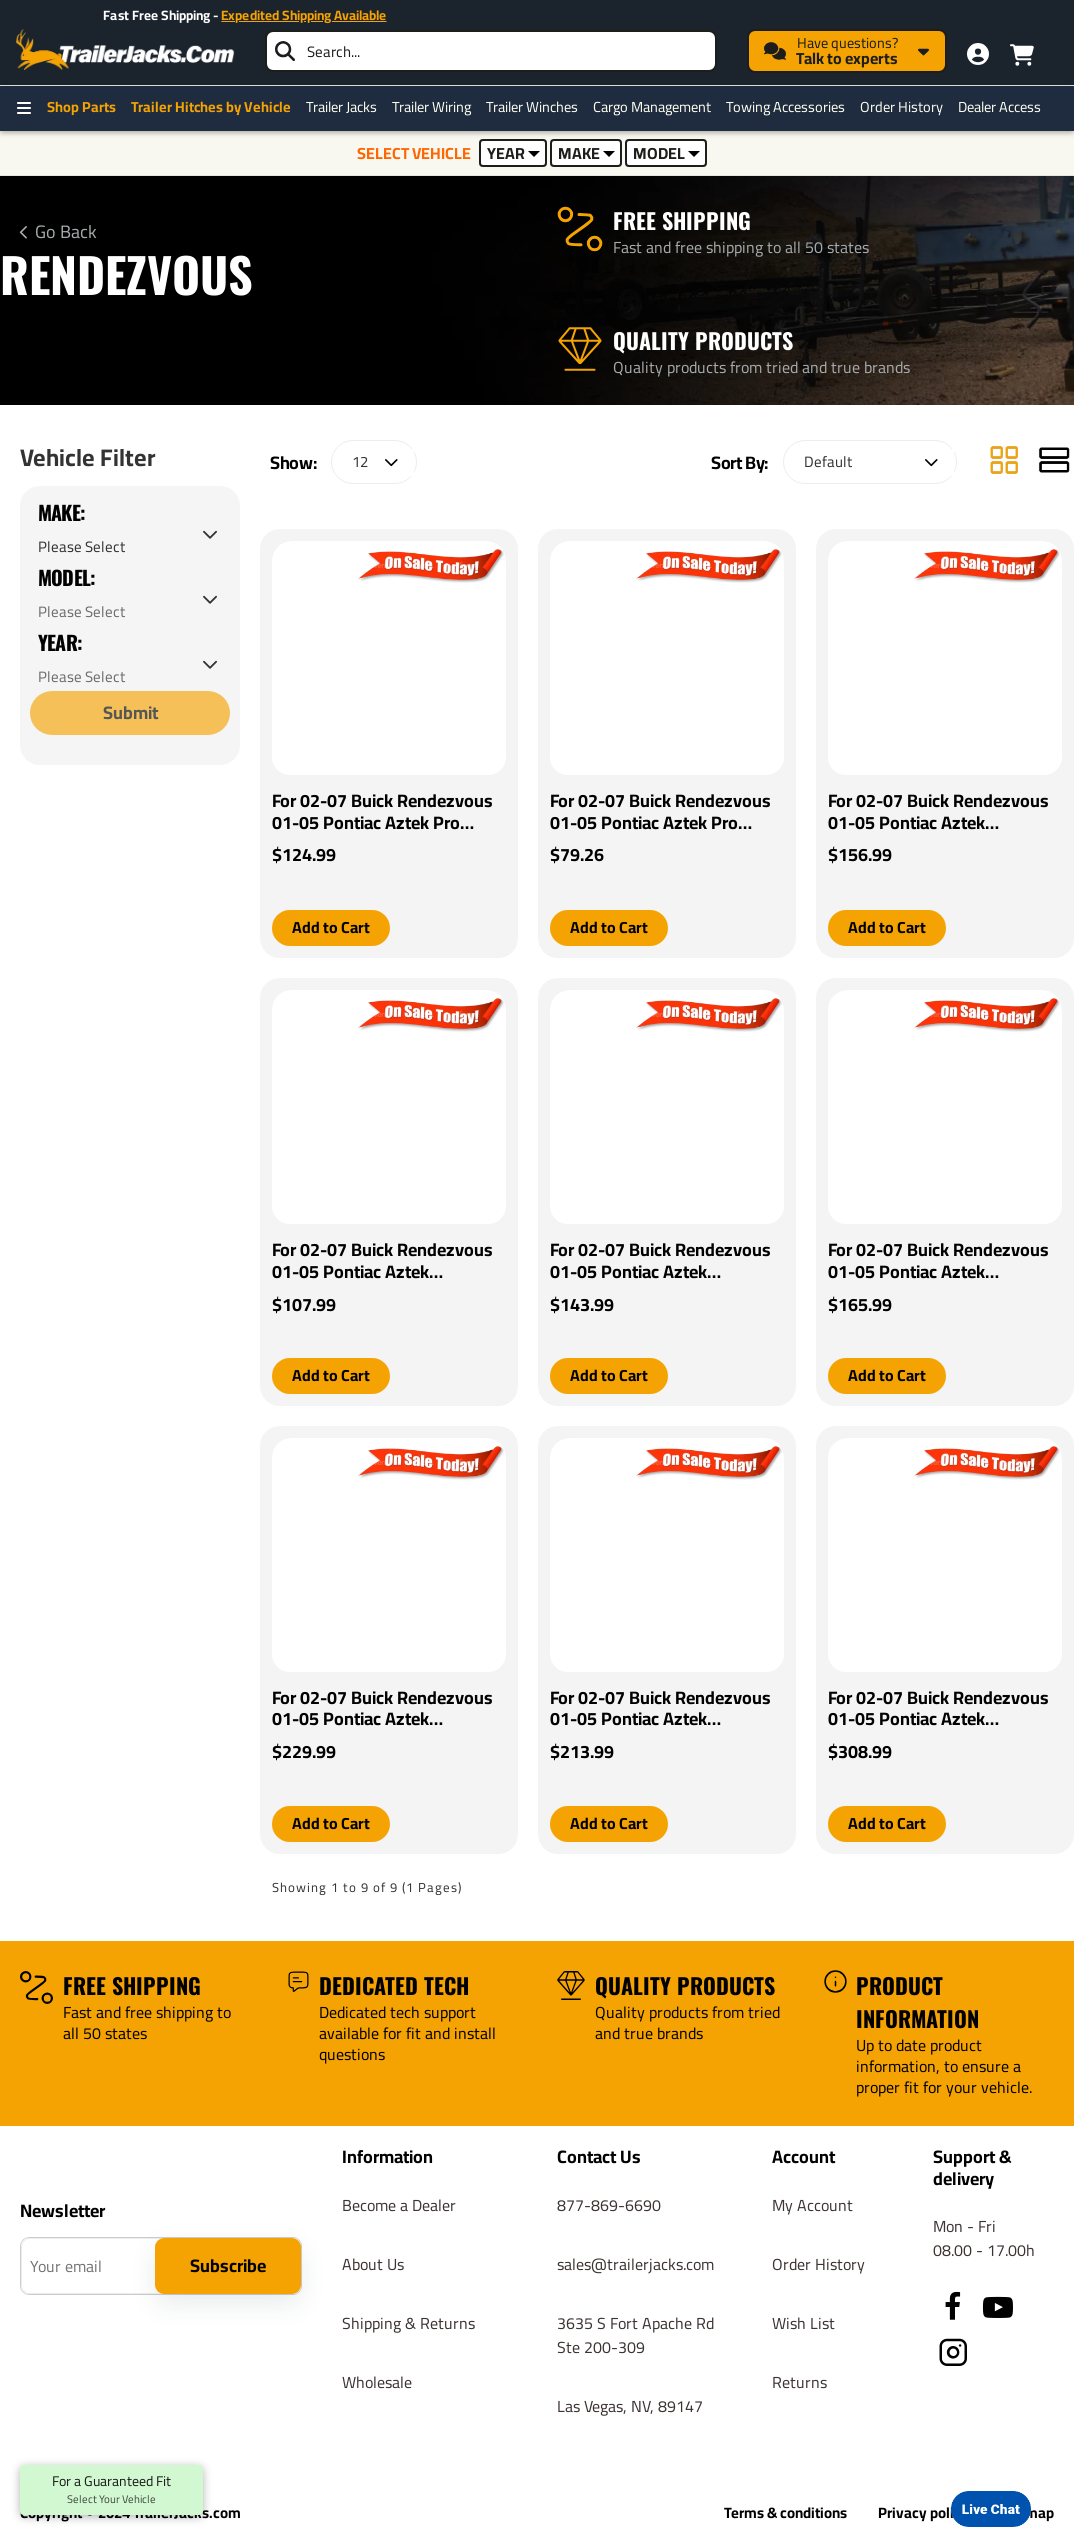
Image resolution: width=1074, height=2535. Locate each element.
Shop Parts (81, 107)
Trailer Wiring (431, 107)
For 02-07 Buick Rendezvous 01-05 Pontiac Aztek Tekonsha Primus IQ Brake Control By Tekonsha (938, 1261)
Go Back (66, 232)
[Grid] (1004, 462)
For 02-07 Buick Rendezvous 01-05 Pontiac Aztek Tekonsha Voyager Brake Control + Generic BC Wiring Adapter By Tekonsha (660, 1261)
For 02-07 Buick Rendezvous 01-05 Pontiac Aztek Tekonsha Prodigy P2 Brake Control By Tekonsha (660, 1709)
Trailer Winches (532, 107)
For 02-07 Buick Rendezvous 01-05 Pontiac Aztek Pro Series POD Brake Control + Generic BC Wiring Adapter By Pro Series (662, 813)
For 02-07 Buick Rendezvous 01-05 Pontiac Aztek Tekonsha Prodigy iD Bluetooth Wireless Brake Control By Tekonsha (382, 1709)
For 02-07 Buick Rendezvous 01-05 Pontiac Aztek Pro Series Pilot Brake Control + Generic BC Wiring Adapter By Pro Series (384, 813)
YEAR (513, 153)
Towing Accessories (785, 107)
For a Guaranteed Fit (111, 2490)
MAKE (586, 153)
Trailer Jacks (341, 107)
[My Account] (978, 54)
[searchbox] (491, 51)
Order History (901, 107)
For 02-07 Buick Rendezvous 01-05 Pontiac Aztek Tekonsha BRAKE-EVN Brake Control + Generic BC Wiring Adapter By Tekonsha (938, 813)
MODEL (666, 153)
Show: (293, 462)
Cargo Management (652, 107)
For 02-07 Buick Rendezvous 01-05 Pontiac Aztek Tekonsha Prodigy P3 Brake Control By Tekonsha (938, 1709)
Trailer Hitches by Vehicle (211, 107)
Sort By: (739, 462)
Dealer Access (999, 107)
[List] (1054, 462)
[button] (331, 928)
